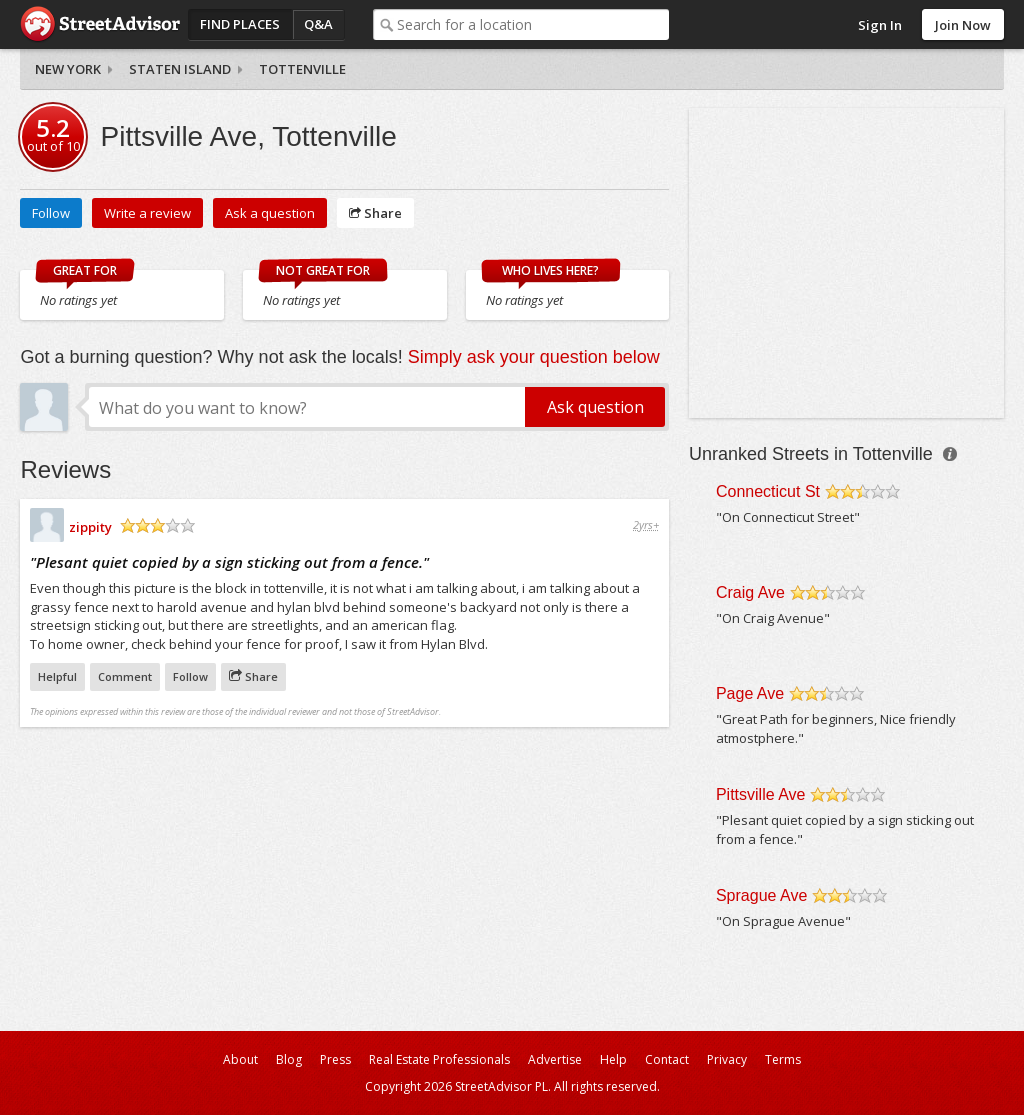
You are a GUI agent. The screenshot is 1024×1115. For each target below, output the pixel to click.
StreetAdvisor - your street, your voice (100, 24)
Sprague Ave (761, 895)
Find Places (240, 24)
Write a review (147, 213)
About (240, 1059)
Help (613, 1059)
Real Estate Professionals (439, 1059)
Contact (667, 1059)
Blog (289, 1059)
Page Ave (750, 693)
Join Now (963, 25)
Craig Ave (750, 592)
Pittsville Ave (761, 794)
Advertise (555, 1059)
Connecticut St (768, 491)
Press (335, 1059)
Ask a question (270, 213)
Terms (783, 1059)
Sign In (880, 25)
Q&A (318, 24)
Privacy (727, 1059)
